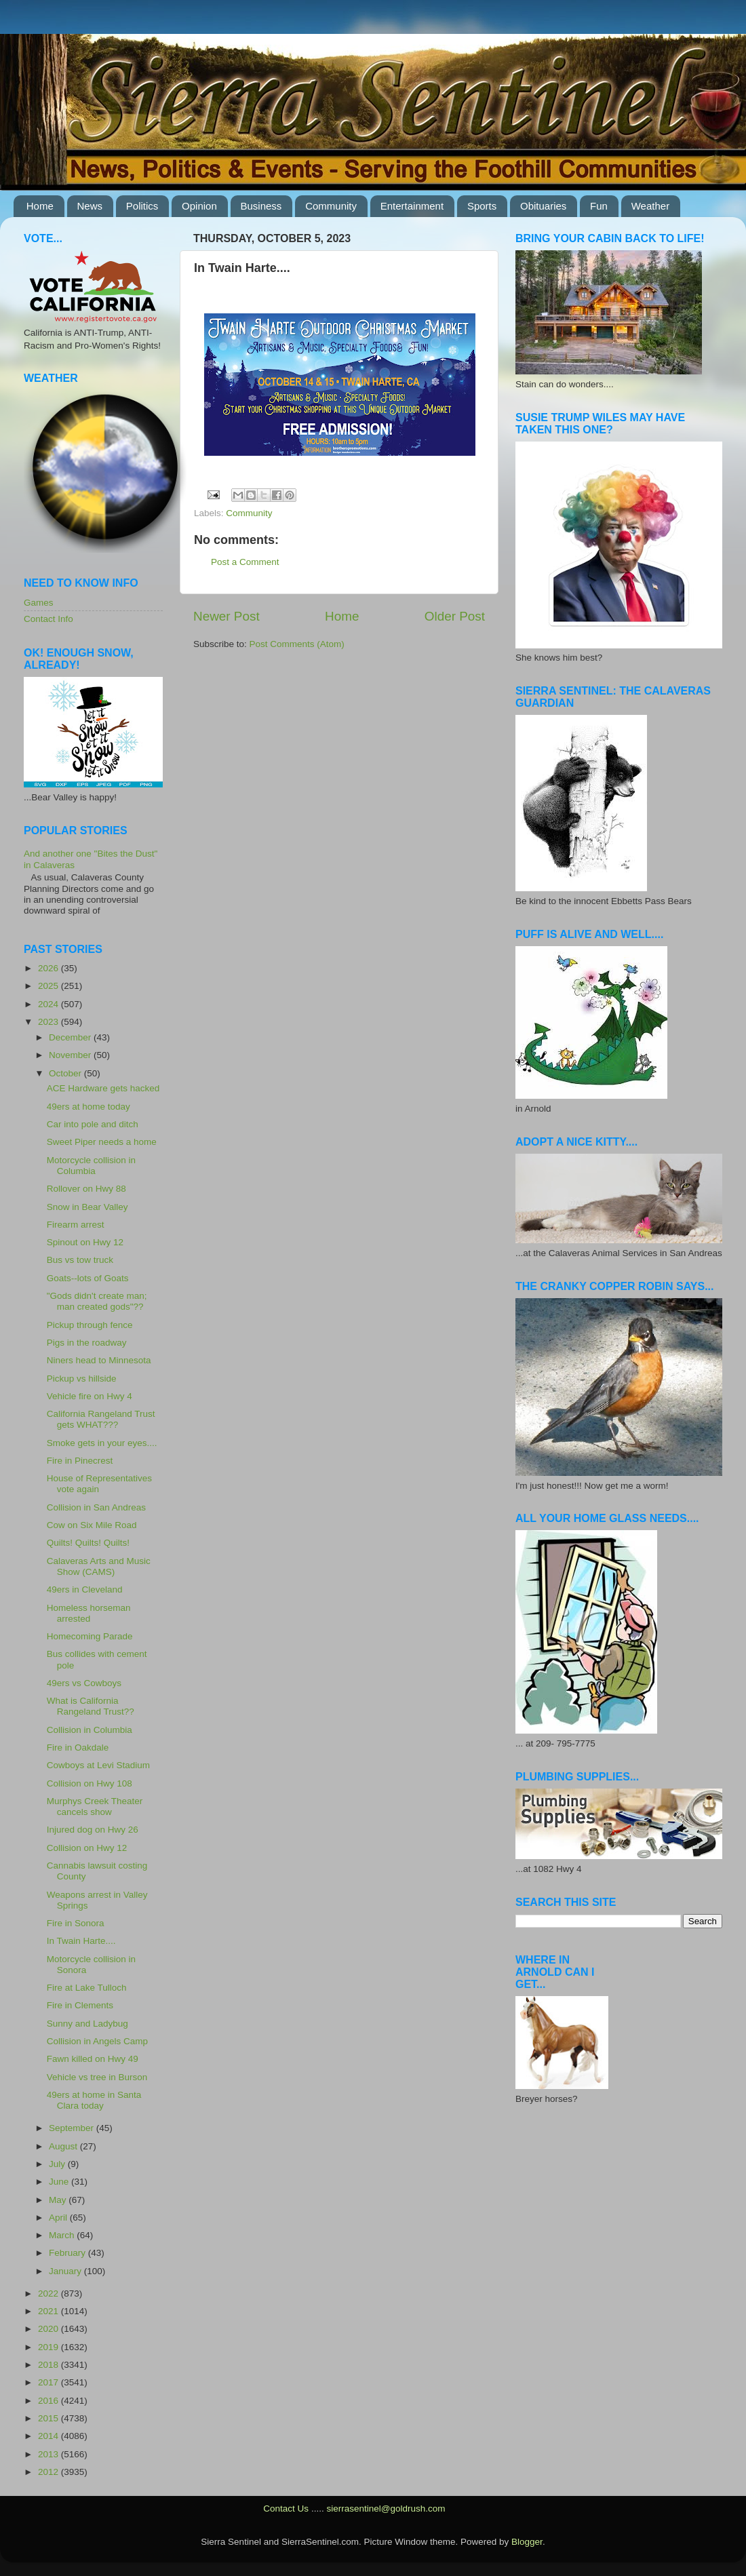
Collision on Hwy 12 (87, 1848)
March (63, 2235)
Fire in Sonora (75, 1923)
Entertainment (412, 206)
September (72, 2128)
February (68, 2253)
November (71, 1055)
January (66, 2271)
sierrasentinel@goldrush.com (385, 2508)
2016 (49, 2401)
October (66, 1073)
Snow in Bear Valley (87, 1207)
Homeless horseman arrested (89, 1613)
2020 (49, 2329)
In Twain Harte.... (81, 1941)
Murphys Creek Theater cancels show (95, 1806)
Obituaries (543, 206)
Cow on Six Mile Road (92, 1525)
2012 (49, 2472)
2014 (49, 2436)
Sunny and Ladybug (87, 2023)
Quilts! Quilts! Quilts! (88, 1543)
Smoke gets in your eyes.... (102, 1443)
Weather (650, 206)
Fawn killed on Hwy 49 (92, 2059)
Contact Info (48, 619)
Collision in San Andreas (96, 1507)
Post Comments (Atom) (297, 644)
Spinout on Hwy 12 (85, 1242)
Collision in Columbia (89, 1730)
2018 (49, 2365)
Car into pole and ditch (92, 1124)
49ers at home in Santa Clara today (94, 2100)
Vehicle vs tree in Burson (97, 2077)
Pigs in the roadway (87, 1343)
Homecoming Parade (90, 1636)
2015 (49, 2418)
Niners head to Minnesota (99, 1360)
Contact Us (286, 2508)
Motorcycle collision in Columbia (91, 1165)
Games (39, 603)
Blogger (527, 2542)
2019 (49, 2347)
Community (331, 206)
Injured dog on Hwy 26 (92, 1829)
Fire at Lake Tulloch (87, 1988)
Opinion (199, 206)
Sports (481, 206)
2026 (49, 968)
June (60, 2182)
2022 (49, 2293)
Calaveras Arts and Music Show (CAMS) (99, 1566)
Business (261, 206)
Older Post (455, 616)
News (90, 206)
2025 (49, 986)
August (64, 2146)
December (71, 1037)
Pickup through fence (90, 1325)
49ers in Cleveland (85, 1589)
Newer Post (226, 616)
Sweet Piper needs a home (102, 1142)
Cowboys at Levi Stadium (98, 1765)
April (59, 2217)
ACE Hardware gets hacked (103, 1088)
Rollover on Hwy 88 (86, 1189)
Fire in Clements (80, 2005)
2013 (49, 2454)
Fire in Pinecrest (80, 1461)
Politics (142, 206)
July (58, 2164)
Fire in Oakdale (78, 1747)
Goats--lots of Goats (88, 1278)
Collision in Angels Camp (97, 2041)
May (58, 2200)
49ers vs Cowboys (84, 1683)
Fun (599, 206)
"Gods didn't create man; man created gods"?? (97, 1301)
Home (40, 206)
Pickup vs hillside (82, 1378)
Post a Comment (245, 562)
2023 (49, 1022)
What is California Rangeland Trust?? (90, 1706)
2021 (49, 2311)
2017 (49, 2382)
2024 (49, 1004)
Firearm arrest (75, 1224)
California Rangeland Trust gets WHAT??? (101, 1419)
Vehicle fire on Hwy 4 (89, 1396)
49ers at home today (88, 1106)
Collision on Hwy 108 (89, 1783)
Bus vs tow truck (80, 1260)
